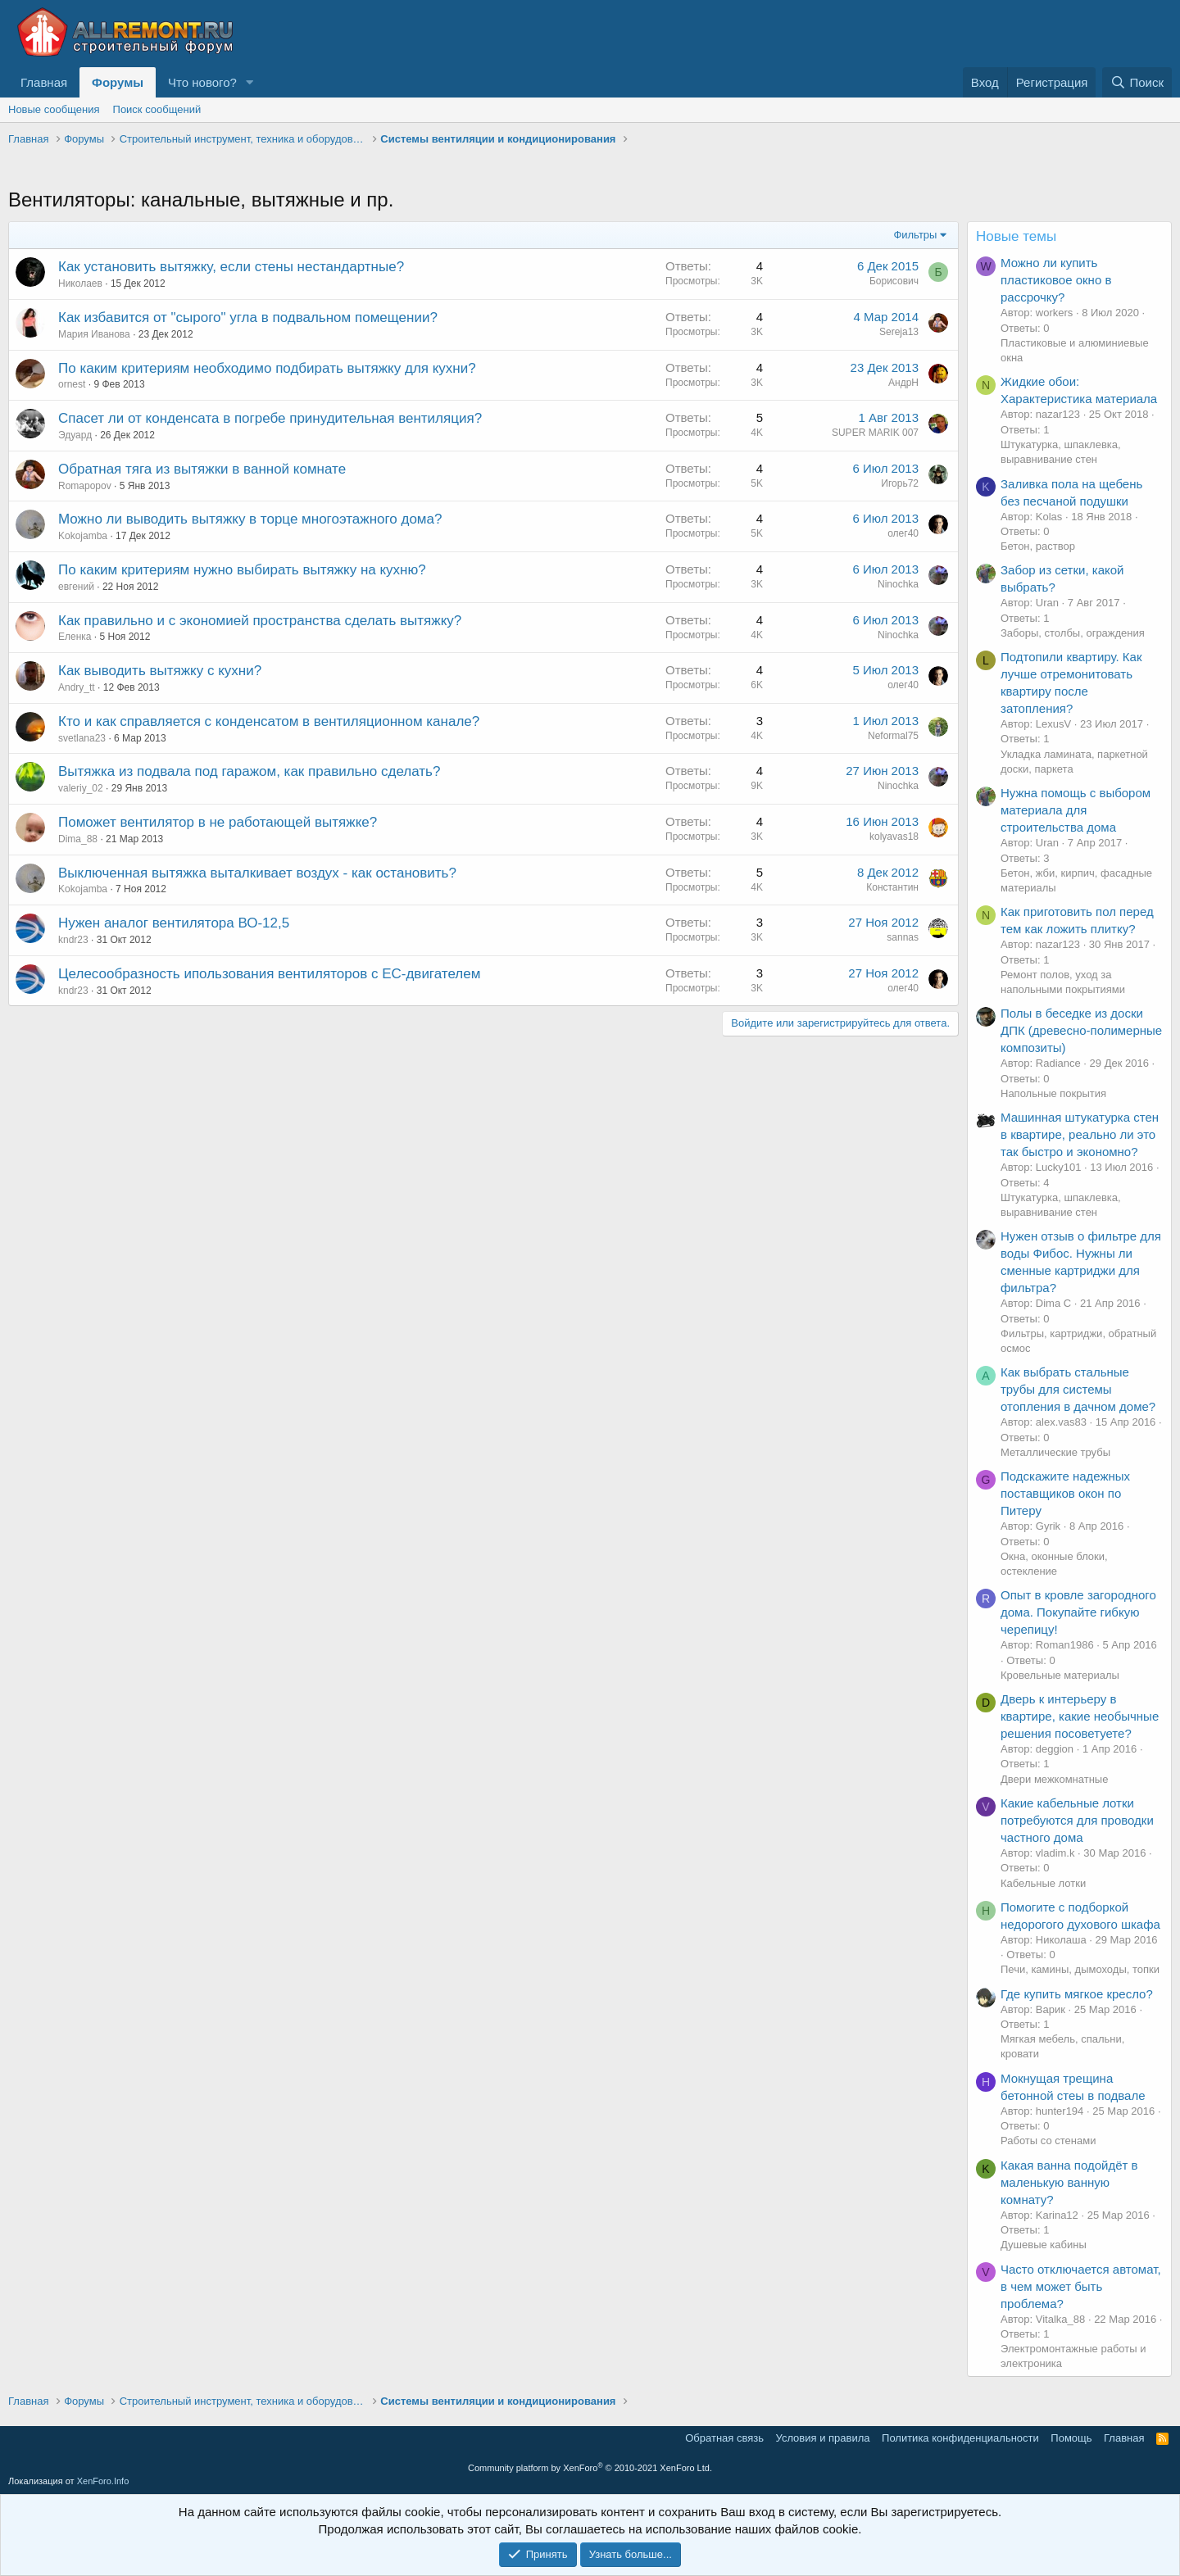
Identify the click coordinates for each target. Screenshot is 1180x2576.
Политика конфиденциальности (960, 2438)
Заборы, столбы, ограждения (1073, 633)
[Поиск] (1137, 82)
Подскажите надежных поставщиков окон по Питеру (1065, 1493)
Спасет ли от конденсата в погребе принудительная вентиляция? (270, 418)
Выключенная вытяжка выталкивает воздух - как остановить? (257, 873)
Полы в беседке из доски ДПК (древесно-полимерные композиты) (1081, 1030)
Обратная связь (724, 2438)
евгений (76, 586)
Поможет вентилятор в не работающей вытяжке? (217, 822)
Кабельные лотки (1043, 1883)
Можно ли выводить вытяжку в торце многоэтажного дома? (250, 519)
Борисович (894, 281)
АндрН (903, 382)
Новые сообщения (54, 109)
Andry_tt (76, 687)
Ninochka (898, 584)
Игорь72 (900, 483)
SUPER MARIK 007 (875, 432)
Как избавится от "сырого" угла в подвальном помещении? (248, 317)
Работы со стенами (1048, 2140)
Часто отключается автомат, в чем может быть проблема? (1081, 2286)
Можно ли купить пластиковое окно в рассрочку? (1056, 280)
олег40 (903, 533)
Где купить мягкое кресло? (1077, 1994)
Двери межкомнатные (1054, 1779)
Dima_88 (78, 839)
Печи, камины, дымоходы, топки (1080, 1969)
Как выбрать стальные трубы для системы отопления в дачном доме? (1078, 1389)
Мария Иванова (94, 334)
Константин (892, 887)
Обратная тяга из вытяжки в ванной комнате (202, 469)
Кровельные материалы (1060, 1675)
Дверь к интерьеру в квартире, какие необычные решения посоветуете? (1080, 1716)
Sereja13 (899, 332)
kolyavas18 (894, 836)
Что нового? (202, 82)
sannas (903, 937)
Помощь (1071, 2438)
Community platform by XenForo (590, 2468)
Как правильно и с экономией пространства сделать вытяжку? (259, 620)
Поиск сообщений (157, 109)
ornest (71, 384)
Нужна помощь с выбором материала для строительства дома (1075, 810)
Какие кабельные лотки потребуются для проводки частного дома (1077, 1820)
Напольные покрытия (1053, 1093)
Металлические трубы (1055, 1452)
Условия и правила (823, 2438)
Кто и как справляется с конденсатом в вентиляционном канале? (268, 721)
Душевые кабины (1044, 2244)
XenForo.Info (103, 2481)
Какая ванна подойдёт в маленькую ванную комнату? (1069, 2182)
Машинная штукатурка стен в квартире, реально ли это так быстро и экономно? (1080, 1134)
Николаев (80, 283)
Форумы (117, 82)
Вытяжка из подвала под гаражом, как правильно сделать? (249, 771)
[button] (249, 82)
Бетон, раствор (1038, 546)
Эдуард (75, 435)
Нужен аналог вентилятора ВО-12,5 (173, 923)
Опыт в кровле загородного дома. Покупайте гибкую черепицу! (1078, 1612)
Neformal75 (893, 736)
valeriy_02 (80, 788)
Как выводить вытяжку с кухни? (159, 670)
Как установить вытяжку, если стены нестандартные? (231, 266)
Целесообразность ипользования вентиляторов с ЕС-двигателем (269, 974)
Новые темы (1016, 236)
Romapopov (84, 486)
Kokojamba (82, 536)
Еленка (75, 636)
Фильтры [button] (915, 235)
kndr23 (73, 940)
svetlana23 (82, 738)
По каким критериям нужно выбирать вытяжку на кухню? (242, 570)
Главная (43, 82)
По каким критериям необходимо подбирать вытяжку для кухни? (267, 368)
